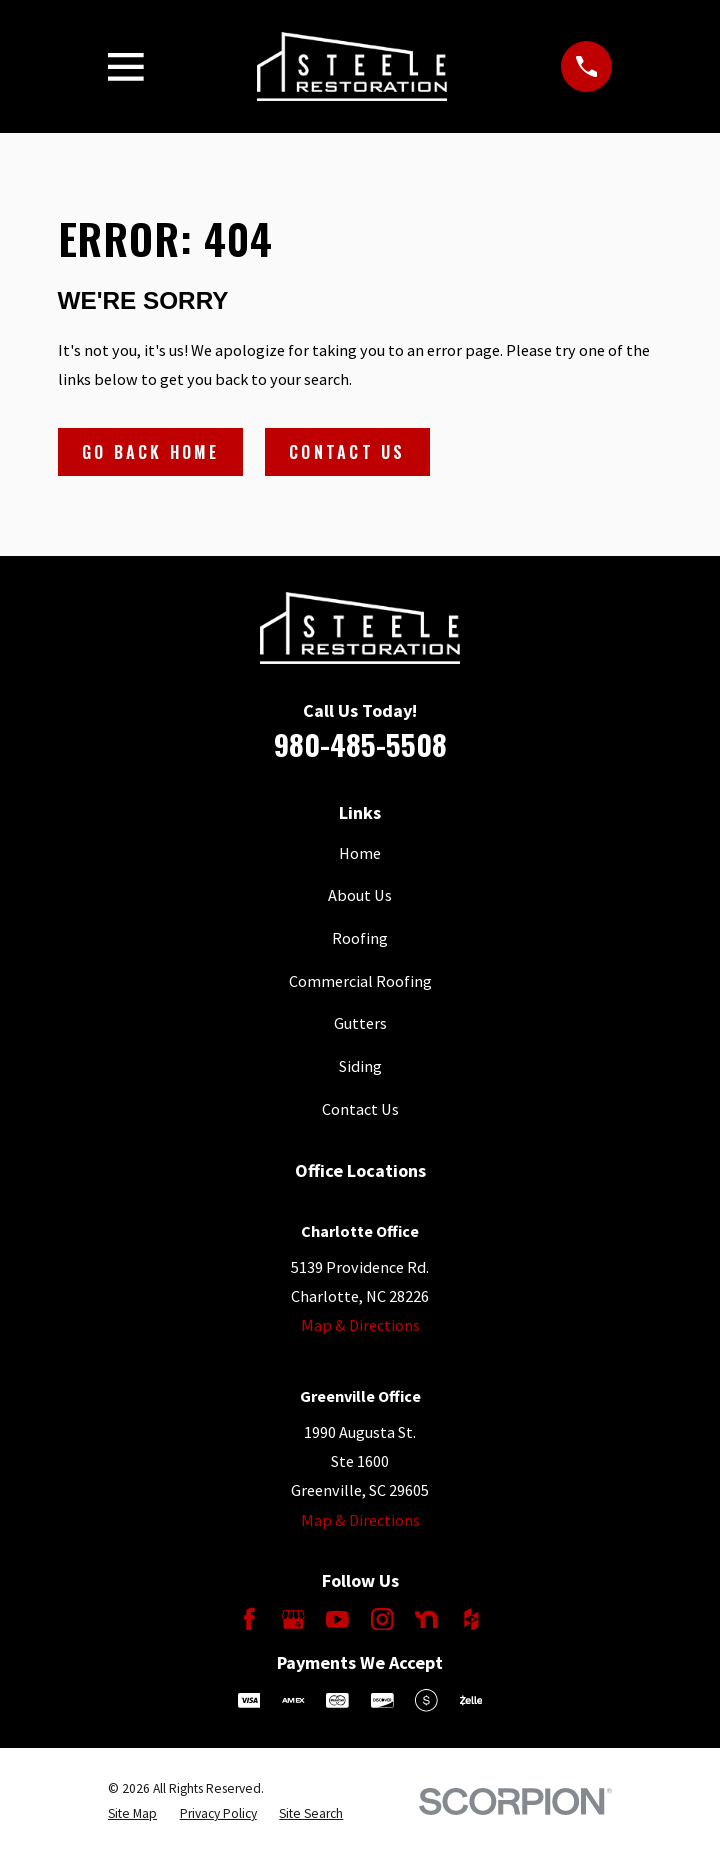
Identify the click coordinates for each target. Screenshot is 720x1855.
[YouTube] (337, 1619)
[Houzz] (471, 1619)
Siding (360, 1066)
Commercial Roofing (360, 981)
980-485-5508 (360, 744)
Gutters (360, 1023)
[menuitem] (132, 1814)
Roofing (360, 938)
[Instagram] (382, 1619)
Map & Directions (360, 1325)
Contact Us (347, 452)
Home (360, 853)
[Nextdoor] (426, 1619)
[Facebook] (249, 1619)
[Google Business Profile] (293, 1619)
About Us (360, 895)
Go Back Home (150, 452)
